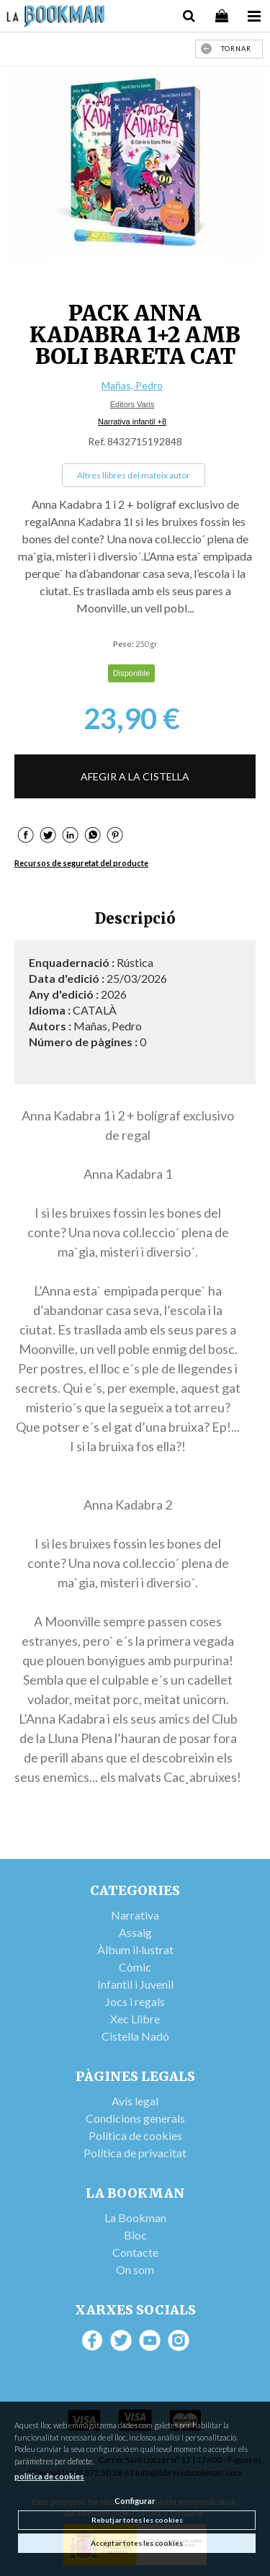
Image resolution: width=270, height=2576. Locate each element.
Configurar (135, 2500)
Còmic (135, 1967)
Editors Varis (132, 404)
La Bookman (135, 2217)
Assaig (135, 1932)
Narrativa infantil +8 (132, 421)
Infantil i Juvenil (135, 1984)
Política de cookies (135, 2135)
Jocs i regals (135, 2001)
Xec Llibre (135, 2018)
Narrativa (135, 1915)
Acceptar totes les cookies (137, 2543)
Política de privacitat (135, 2153)
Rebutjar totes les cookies (137, 2519)
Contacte (135, 2252)
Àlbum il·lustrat (135, 1949)
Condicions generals (135, 2118)
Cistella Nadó (135, 2036)
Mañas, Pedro (132, 385)
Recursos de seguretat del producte (81, 863)
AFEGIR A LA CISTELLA (135, 776)
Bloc (135, 2235)
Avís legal (135, 2101)
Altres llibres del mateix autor (133, 475)
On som (135, 2269)
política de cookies (49, 2476)
